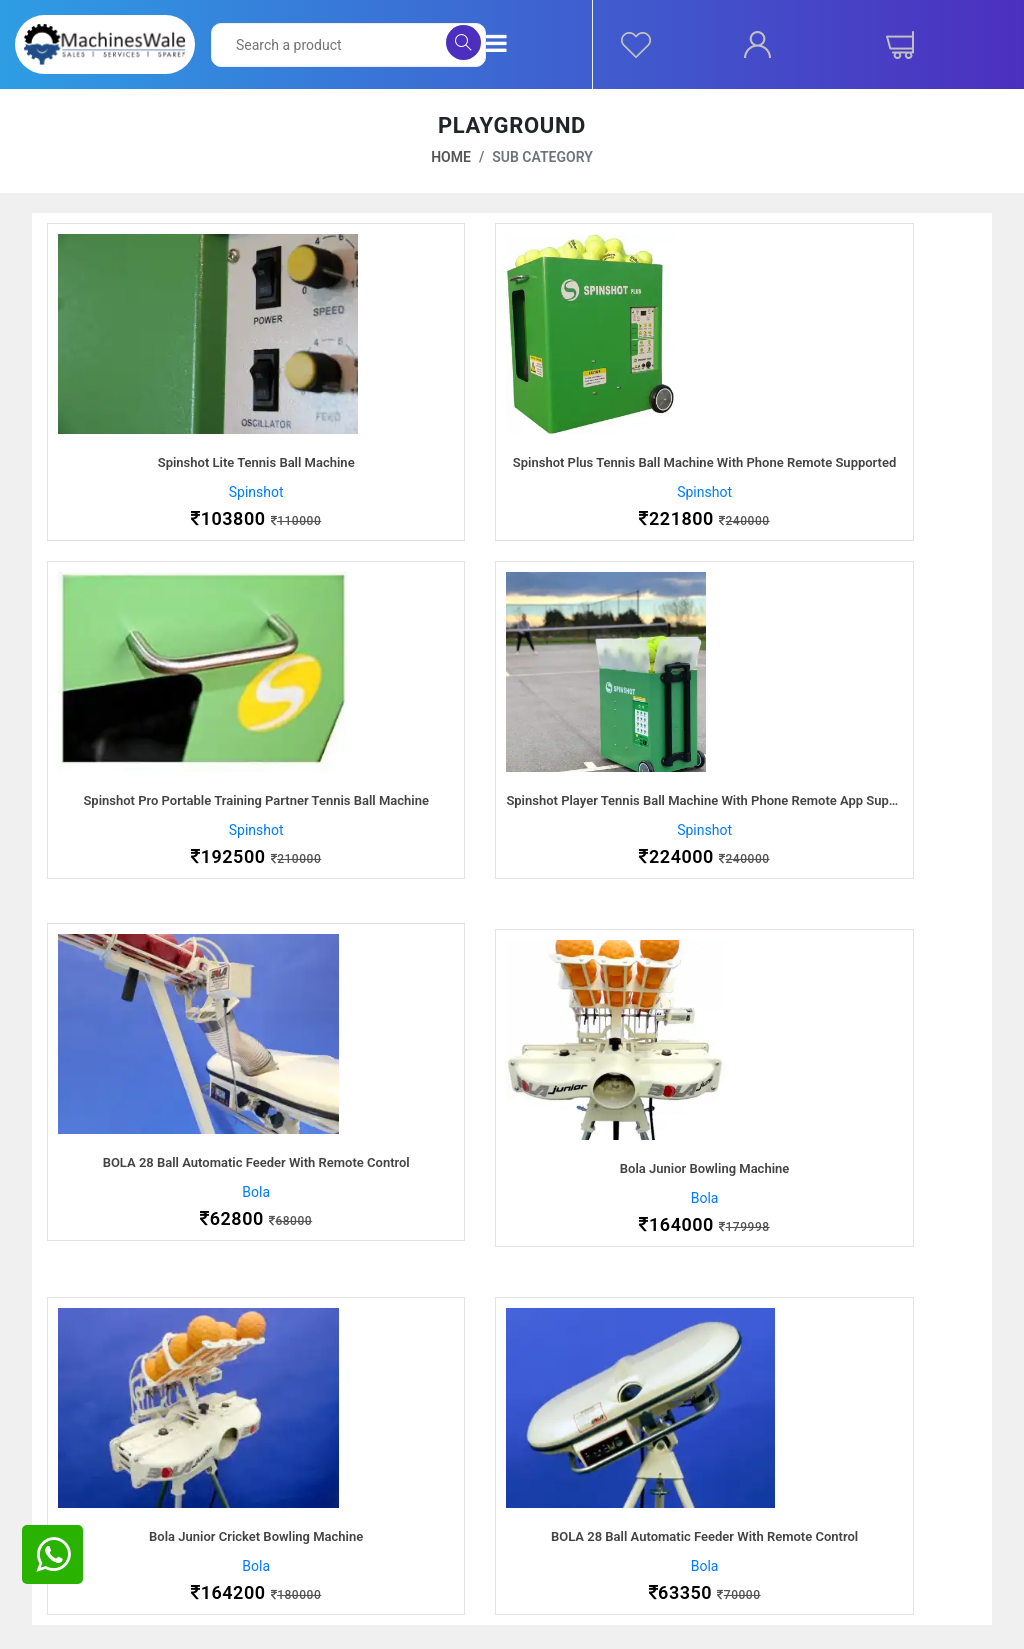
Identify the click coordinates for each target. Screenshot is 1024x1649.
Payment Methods (370, 1481)
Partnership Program (123, 1529)
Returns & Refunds (371, 1529)
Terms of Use (576, 1529)
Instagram (819, 1505)
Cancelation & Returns (603, 1505)
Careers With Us (109, 1481)
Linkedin (814, 1529)
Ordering (560, 1457)
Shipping (561, 1481)
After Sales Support (374, 1457)
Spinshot (192, 492)
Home (451, 157)
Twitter (809, 1481)
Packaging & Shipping (381, 1505)
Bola (512, 830)
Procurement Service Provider (151, 1505)
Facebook (818, 1457)
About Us (87, 1457)
